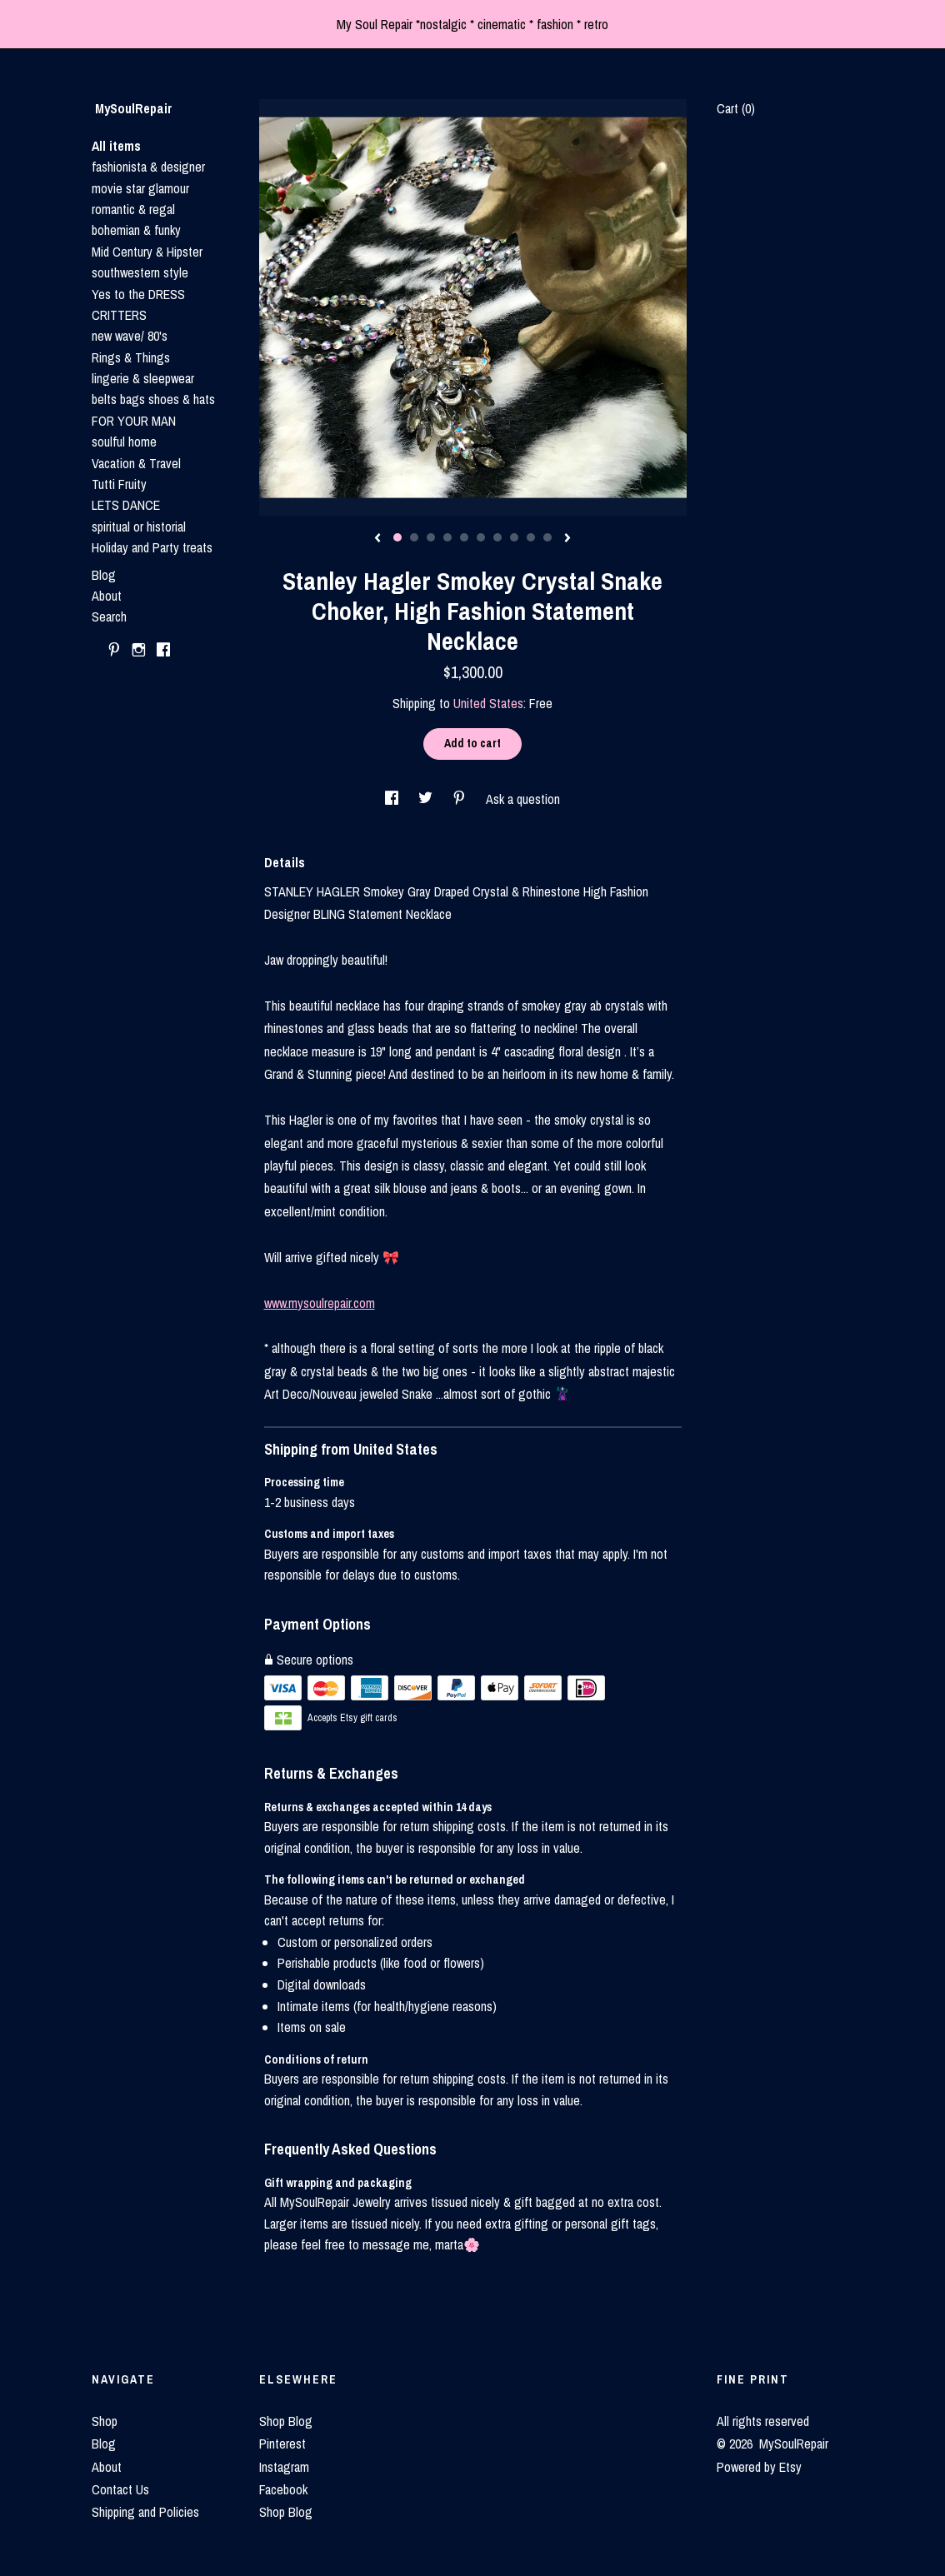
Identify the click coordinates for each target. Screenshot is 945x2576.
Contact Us (120, 2489)
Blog (104, 575)
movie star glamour (140, 188)
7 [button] (497, 537)
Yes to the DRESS (138, 294)
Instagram (284, 2467)
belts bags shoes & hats (153, 399)
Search (109, 616)
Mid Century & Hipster (147, 251)
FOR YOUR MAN (134, 421)
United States (488, 703)
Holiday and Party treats (152, 547)
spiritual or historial (139, 526)
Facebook (283, 2489)
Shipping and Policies (145, 2512)
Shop (105, 2421)
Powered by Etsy (759, 2467)
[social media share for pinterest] (460, 799)
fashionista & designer (148, 166)
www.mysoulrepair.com (319, 1303)
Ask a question (523, 799)
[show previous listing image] (377, 539)
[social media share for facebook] (393, 799)
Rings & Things (131, 357)
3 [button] (431, 537)
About (107, 596)
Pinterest (282, 2443)
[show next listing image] (567, 539)
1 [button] (397, 537)
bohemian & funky (136, 230)
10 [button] (547, 537)
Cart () (736, 108)
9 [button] (531, 537)
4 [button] (447, 537)
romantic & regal (133, 209)
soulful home (124, 441)
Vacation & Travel (136, 463)
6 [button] (481, 537)
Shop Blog (285, 2421)
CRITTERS (119, 315)
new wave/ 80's (130, 336)
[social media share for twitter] (427, 799)
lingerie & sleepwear (143, 378)
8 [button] (514, 537)
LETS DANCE (126, 505)
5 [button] (464, 537)
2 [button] (414, 537)
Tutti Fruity (119, 484)
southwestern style (140, 272)
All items (116, 146)
